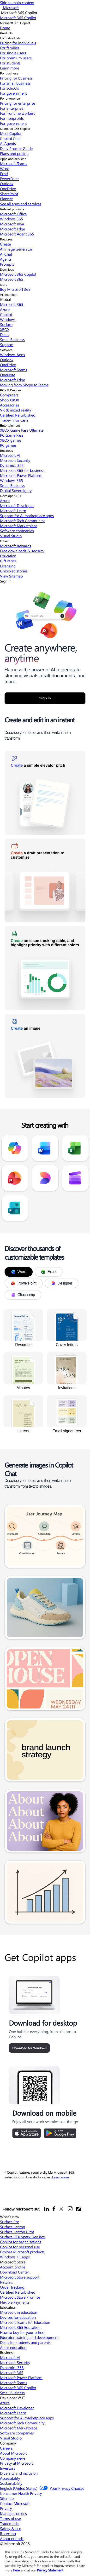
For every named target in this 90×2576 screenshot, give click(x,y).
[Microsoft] (10, 7)
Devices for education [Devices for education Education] (18, 2317)
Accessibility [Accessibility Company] (10, 2478)
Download (7, 269)
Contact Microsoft (15, 2503)
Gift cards (8, 560)
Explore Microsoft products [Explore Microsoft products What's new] (22, 2251)
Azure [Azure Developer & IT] (5, 2402)
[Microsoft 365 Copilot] (18, 17)
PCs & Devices (10, 390)
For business (9, 73)
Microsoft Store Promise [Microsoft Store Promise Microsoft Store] (20, 2297)
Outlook (6, 183)
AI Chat (6, 254)
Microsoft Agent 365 (17, 233)
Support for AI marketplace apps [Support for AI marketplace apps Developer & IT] (27, 2417)
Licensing (8, 565)
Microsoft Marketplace (18, 525)
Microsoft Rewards (15, 545)
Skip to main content (17, 2)
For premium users (16, 57)
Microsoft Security (15, 460)
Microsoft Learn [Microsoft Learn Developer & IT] (13, 2412)
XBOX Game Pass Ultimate (21, 430)
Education (8, 555)
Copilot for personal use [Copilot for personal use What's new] (20, 2246)
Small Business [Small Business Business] (12, 2392)
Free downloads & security (22, 550)
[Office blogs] (78, 2209)
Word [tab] (18, 1271)
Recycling (8, 2533)
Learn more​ (9, 67)
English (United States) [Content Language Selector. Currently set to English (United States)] (18, 2488)
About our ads (12, 2538)
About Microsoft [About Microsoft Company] (13, 2453)
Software (6, 350)
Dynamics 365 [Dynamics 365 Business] (12, 2367)
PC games (8, 445)
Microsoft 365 (11, 279)
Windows (8, 319)
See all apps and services (20, 203)
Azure (5, 309)
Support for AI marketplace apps (27, 515)
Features (6, 239)
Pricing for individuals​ (18, 42)
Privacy (6, 2508)
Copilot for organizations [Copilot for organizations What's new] (20, 2241)
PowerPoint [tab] (23, 1283)
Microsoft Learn (13, 510)
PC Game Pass (12, 435)
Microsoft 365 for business (22, 470)
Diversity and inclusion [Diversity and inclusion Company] (19, 2473)
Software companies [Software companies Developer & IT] (17, 2432)
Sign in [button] (45, 698)
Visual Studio (11, 535)
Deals (4, 334)
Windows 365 (11, 218)
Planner (6, 198)
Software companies (17, 530)
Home (5, 27)
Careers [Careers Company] (6, 2447)
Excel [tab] (49, 1271)
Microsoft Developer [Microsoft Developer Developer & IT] (17, 2407)
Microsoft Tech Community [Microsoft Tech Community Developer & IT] (22, 2422)
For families (9, 47)
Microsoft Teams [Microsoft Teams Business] (13, 2382)
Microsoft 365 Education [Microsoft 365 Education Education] (20, 2327)
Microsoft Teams (13, 163)
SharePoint (9, 193)
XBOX (4, 329)
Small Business (12, 339)
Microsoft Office (13, 213)
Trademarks (9, 2523)
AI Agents (8, 143)
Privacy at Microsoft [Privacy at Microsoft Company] (16, 2463)
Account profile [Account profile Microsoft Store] (12, 2266)
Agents (6, 259)
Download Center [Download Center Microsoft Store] (14, 2271)
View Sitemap (11, 575)
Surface (6, 324)
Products (6, 33)
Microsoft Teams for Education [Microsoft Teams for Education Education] (25, 2322)
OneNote (7, 374)
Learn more (60, 2177)
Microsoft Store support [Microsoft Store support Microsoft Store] (19, 2276)
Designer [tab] (61, 1283)
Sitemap (7, 2498)
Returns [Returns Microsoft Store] (6, 2282)
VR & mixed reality (15, 409)
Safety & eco (10, 2528)
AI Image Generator (16, 248)
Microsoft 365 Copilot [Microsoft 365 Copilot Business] (18, 2387)
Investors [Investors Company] (7, 2468)
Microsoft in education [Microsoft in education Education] (18, 2312)
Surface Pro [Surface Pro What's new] (9, 2221)
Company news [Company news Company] (13, 2458)
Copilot (6, 314)
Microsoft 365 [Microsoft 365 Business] (11, 2372)
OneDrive (8, 188)
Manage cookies (13, 2513)
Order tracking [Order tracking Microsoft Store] (12, 2287)
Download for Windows (29, 2048)
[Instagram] (70, 2209)
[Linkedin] (46, 2209)
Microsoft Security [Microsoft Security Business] (15, 2362)
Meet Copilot (10, 133)
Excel (4, 173)
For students (10, 62)
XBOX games (10, 440)
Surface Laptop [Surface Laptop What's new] (12, 2226)
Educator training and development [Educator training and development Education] (29, 2337)
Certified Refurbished (17, 414)
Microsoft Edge (12, 228)
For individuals (10, 38)
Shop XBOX (9, 399)
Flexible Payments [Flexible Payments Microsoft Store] (15, 2302)
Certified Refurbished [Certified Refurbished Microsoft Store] (17, 2292)
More (3, 284)
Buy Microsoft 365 (15, 289)
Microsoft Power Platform (21, 475)
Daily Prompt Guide (16, 148)
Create (5, 243)
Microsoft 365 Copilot (15, 23)
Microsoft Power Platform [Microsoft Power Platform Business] (21, 2377)
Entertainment (10, 425)
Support (6, 344)
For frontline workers (17, 113)
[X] (61, 2209)
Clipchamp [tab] (23, 1294)
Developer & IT (10, 496)
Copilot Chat (10, 138)
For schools (9, 88)
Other (4, 541)
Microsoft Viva (12, 223)
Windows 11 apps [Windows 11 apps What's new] (15, 2256)
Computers (9, 394)
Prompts (7, 264)
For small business (15, 83)
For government (13, 93)
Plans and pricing (14, 153)
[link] (45, 793)
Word (4, 168)
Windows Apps (12, 354)
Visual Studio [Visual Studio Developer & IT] (11, 2437)
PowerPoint (9, 178)
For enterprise (10, 98)
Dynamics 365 (12, 465)
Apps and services (13, 159)
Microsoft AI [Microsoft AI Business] (10, 2357)
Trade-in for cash (14, 420)
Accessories (9, 404)
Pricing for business (16, 77)
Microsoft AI (10, 455)
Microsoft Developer (17, 505)
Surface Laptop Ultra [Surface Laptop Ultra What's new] (17, 2231)
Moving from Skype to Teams (24, 384)
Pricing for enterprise (17, 103)
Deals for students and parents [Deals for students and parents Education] (25, 2342)
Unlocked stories (14, 570)
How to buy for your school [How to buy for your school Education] (22, 2332)
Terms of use (10, 2518)
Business (6, 450)
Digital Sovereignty (16, 490)
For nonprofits (12, 118)
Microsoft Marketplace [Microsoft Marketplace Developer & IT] (18, 2427)
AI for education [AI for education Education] (13, 2347)
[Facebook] (54, 2209)
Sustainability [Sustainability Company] (11, 2483)
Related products (12, 209)
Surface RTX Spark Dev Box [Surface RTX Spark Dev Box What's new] (22, 2236)
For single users (13, 52)
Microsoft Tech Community (22, 520)
